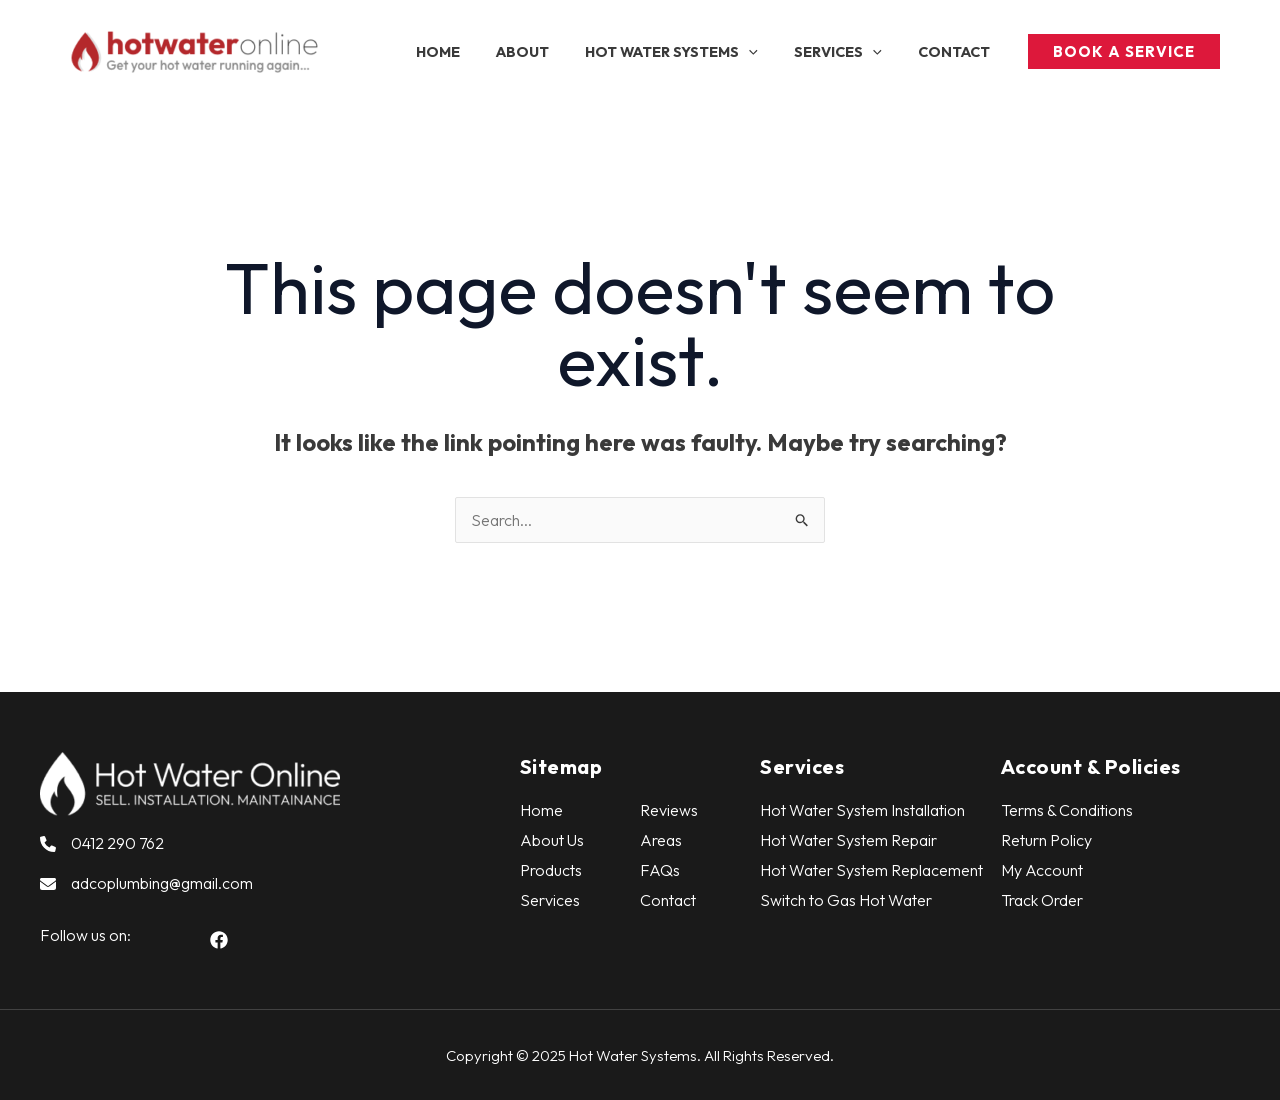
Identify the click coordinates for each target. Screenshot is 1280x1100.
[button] (219, 940)
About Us (552, 840)
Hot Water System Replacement (871, 870)
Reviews (669, 810)
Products (551, 870)
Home (541, 810)
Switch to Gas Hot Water (846, 900)
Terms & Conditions (1067, 810)
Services (550, 900)
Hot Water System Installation (862, 810)
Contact (668, 900)
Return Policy (1046, 840)
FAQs (660, 870)
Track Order (1042, 900)
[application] (767, 52)
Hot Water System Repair (848, 840)
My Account (1042, 870)
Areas (661, 840)
